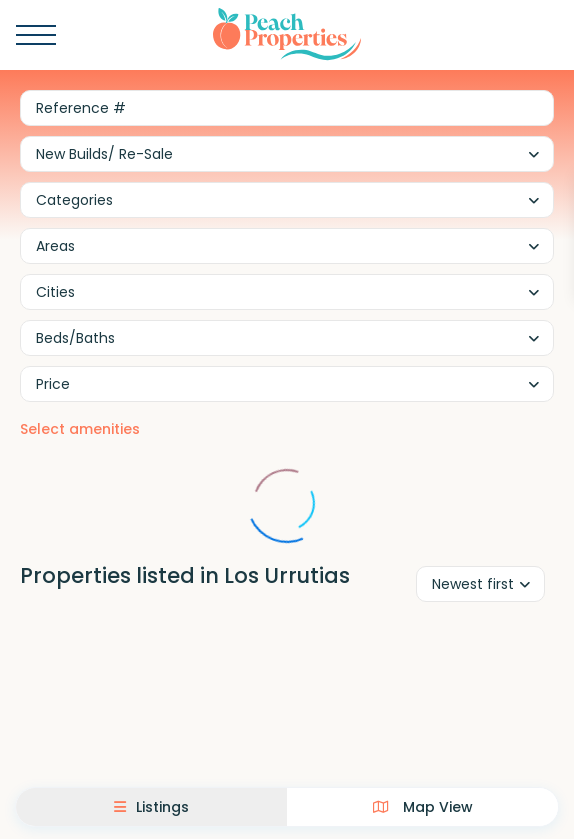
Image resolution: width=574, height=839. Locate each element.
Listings (151, 807)
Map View (423, 807)
